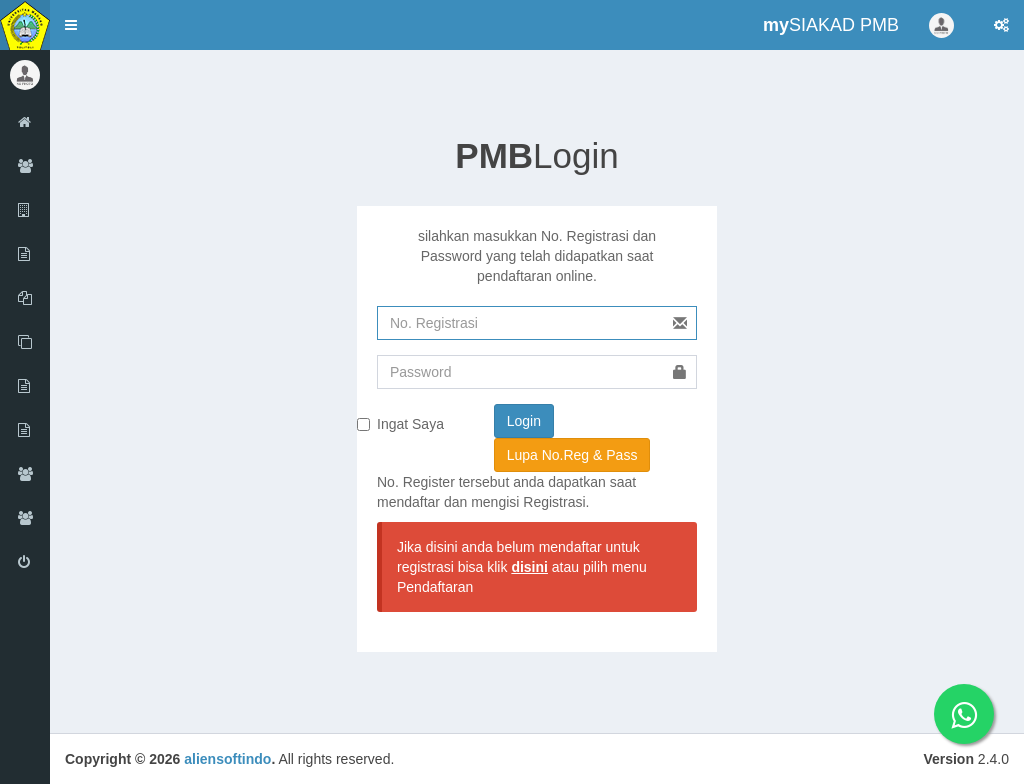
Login (536, 155)
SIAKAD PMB (831, 25)
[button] (71, 25)
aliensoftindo (227, 759)
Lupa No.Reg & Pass (572, 455)
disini (529, 567)
